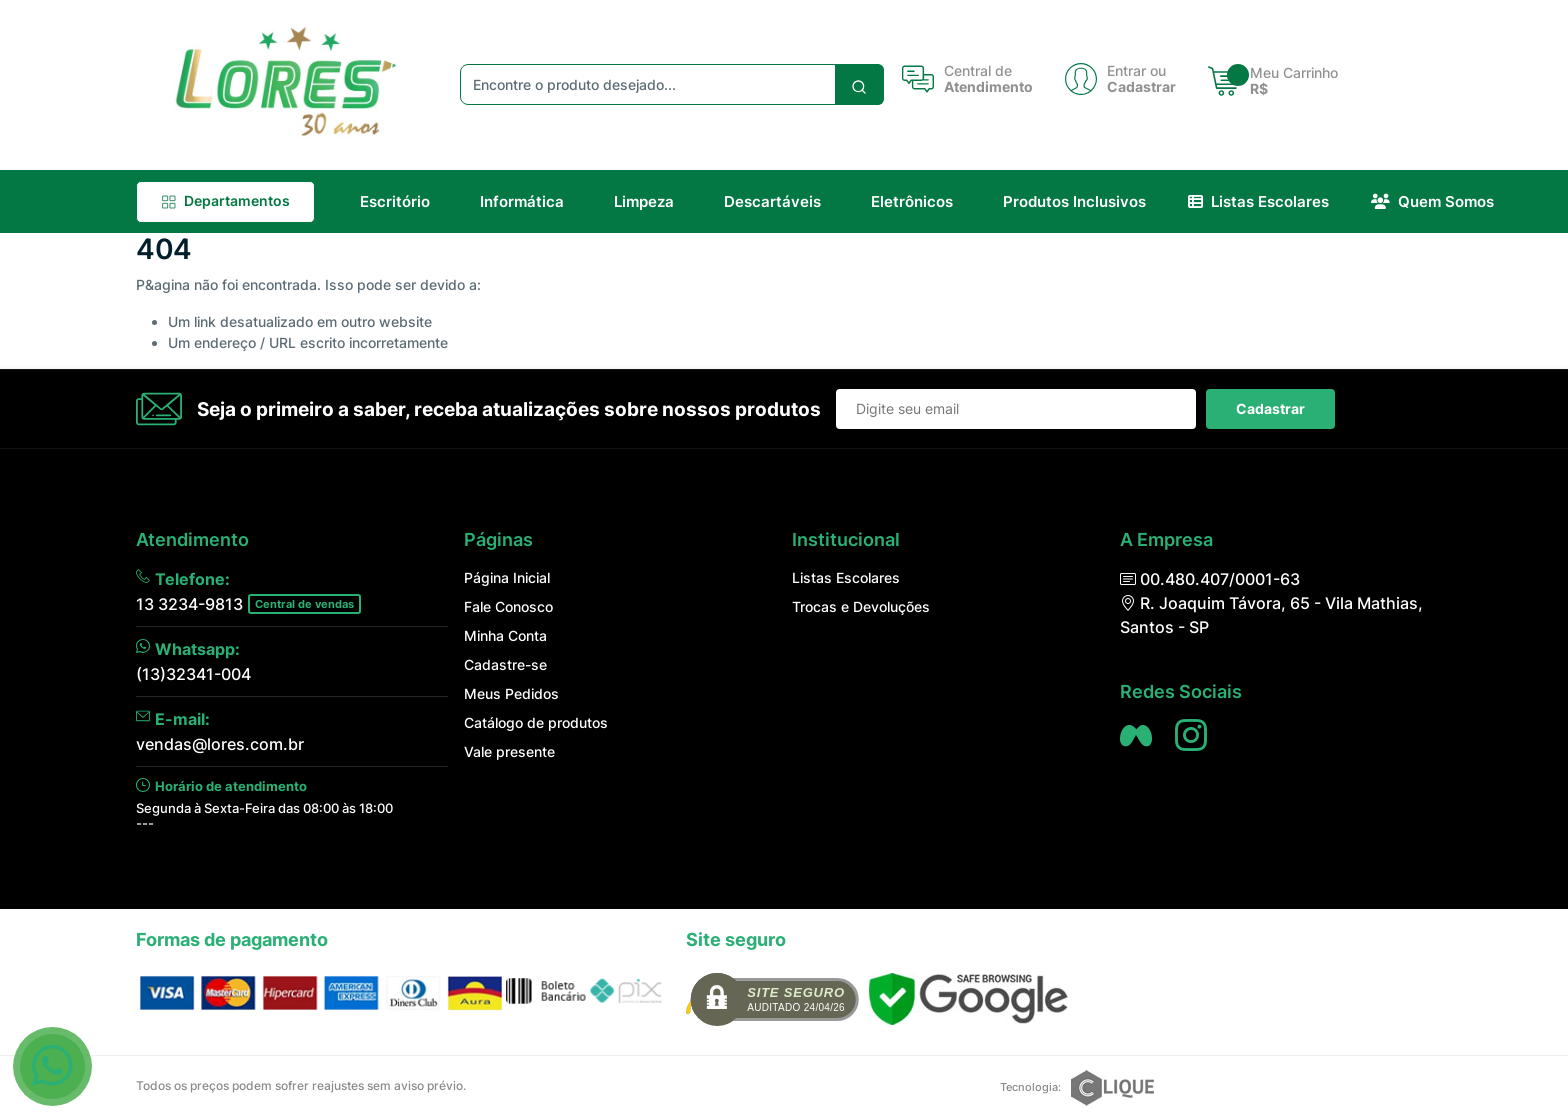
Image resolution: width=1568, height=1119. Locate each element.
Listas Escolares (846, 577)
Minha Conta (505, 635)
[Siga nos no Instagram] (1191, 735)
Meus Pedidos (511, 693)
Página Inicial (507, 577)
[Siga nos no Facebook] (1136, 735)
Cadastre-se (505, 664)
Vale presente (509, 751)
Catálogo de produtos (536, 722)
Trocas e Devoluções (861, 606)
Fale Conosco (508, 606)
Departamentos (225, 200)
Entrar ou (1136, 71)
